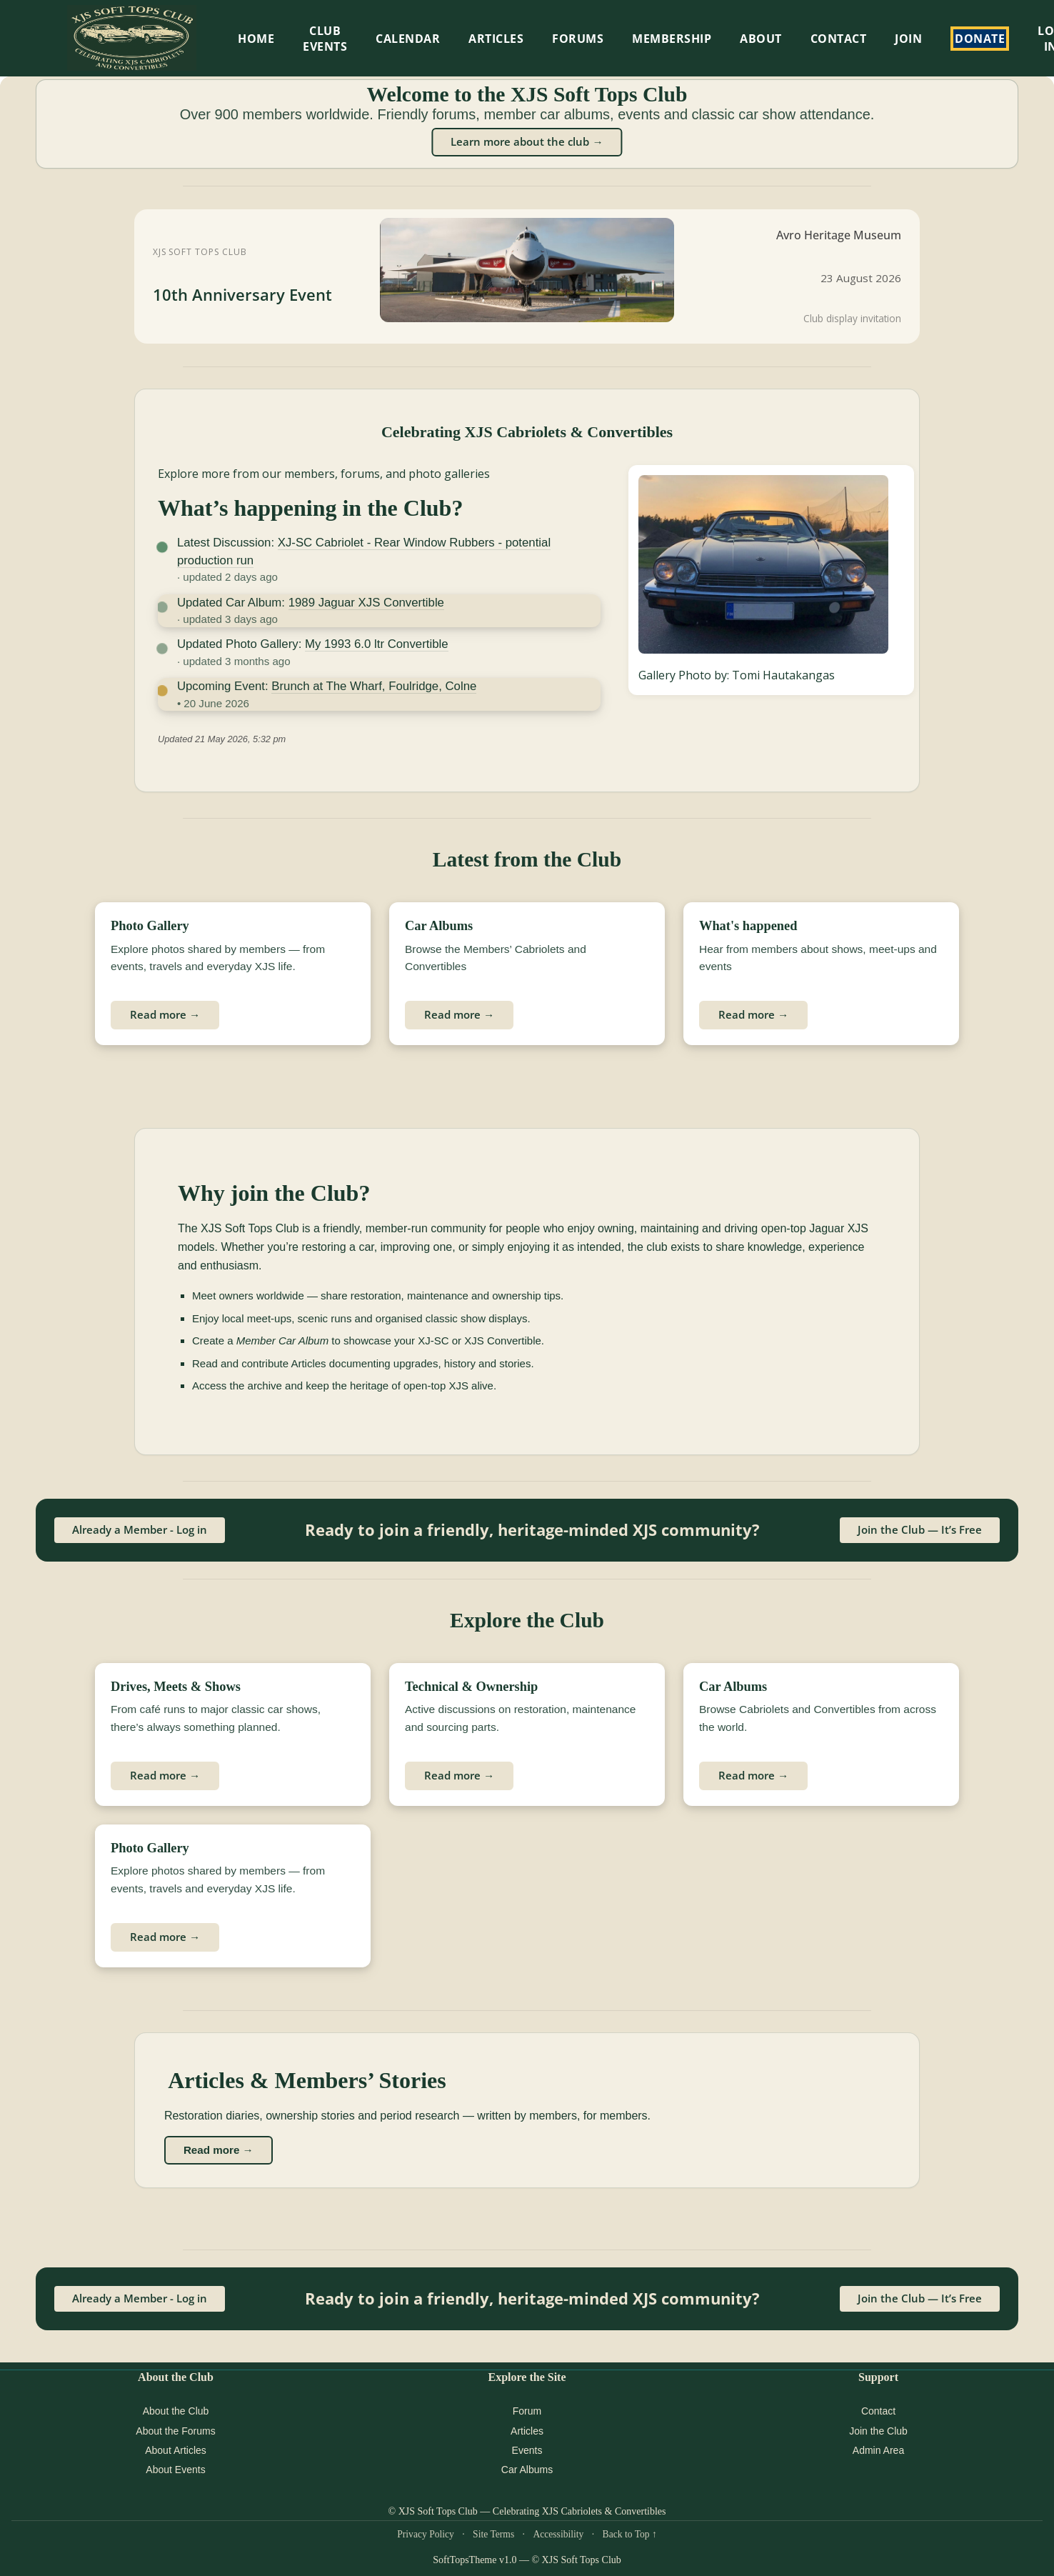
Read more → (165, 1014)
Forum (527, 2411)
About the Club (176, 2411)
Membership (671, 38)
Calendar (408, 38)
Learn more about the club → (527, 141)
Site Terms (493, 2534)
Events (527, 2450)
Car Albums (527, 2469)
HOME (256, 38)
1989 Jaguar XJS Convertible (366, 602)
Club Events (325, 38)
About (761, 38)
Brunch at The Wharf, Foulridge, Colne (373, 686)
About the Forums (175, 2431)
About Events (175, 2469)
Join (908, 38)
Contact (838, 38)
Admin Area (878, 2450)
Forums (577, 38)
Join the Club (878, 2431)
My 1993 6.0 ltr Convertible (376, 644)
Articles (495, 38)
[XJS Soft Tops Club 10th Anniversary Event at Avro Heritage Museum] (527, 276)
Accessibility (558, 2534)
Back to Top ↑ (630, 2534)
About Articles (175, 2450)
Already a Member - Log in (139, 1529)
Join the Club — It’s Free (920, 1529)
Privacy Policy (425, 2534)
